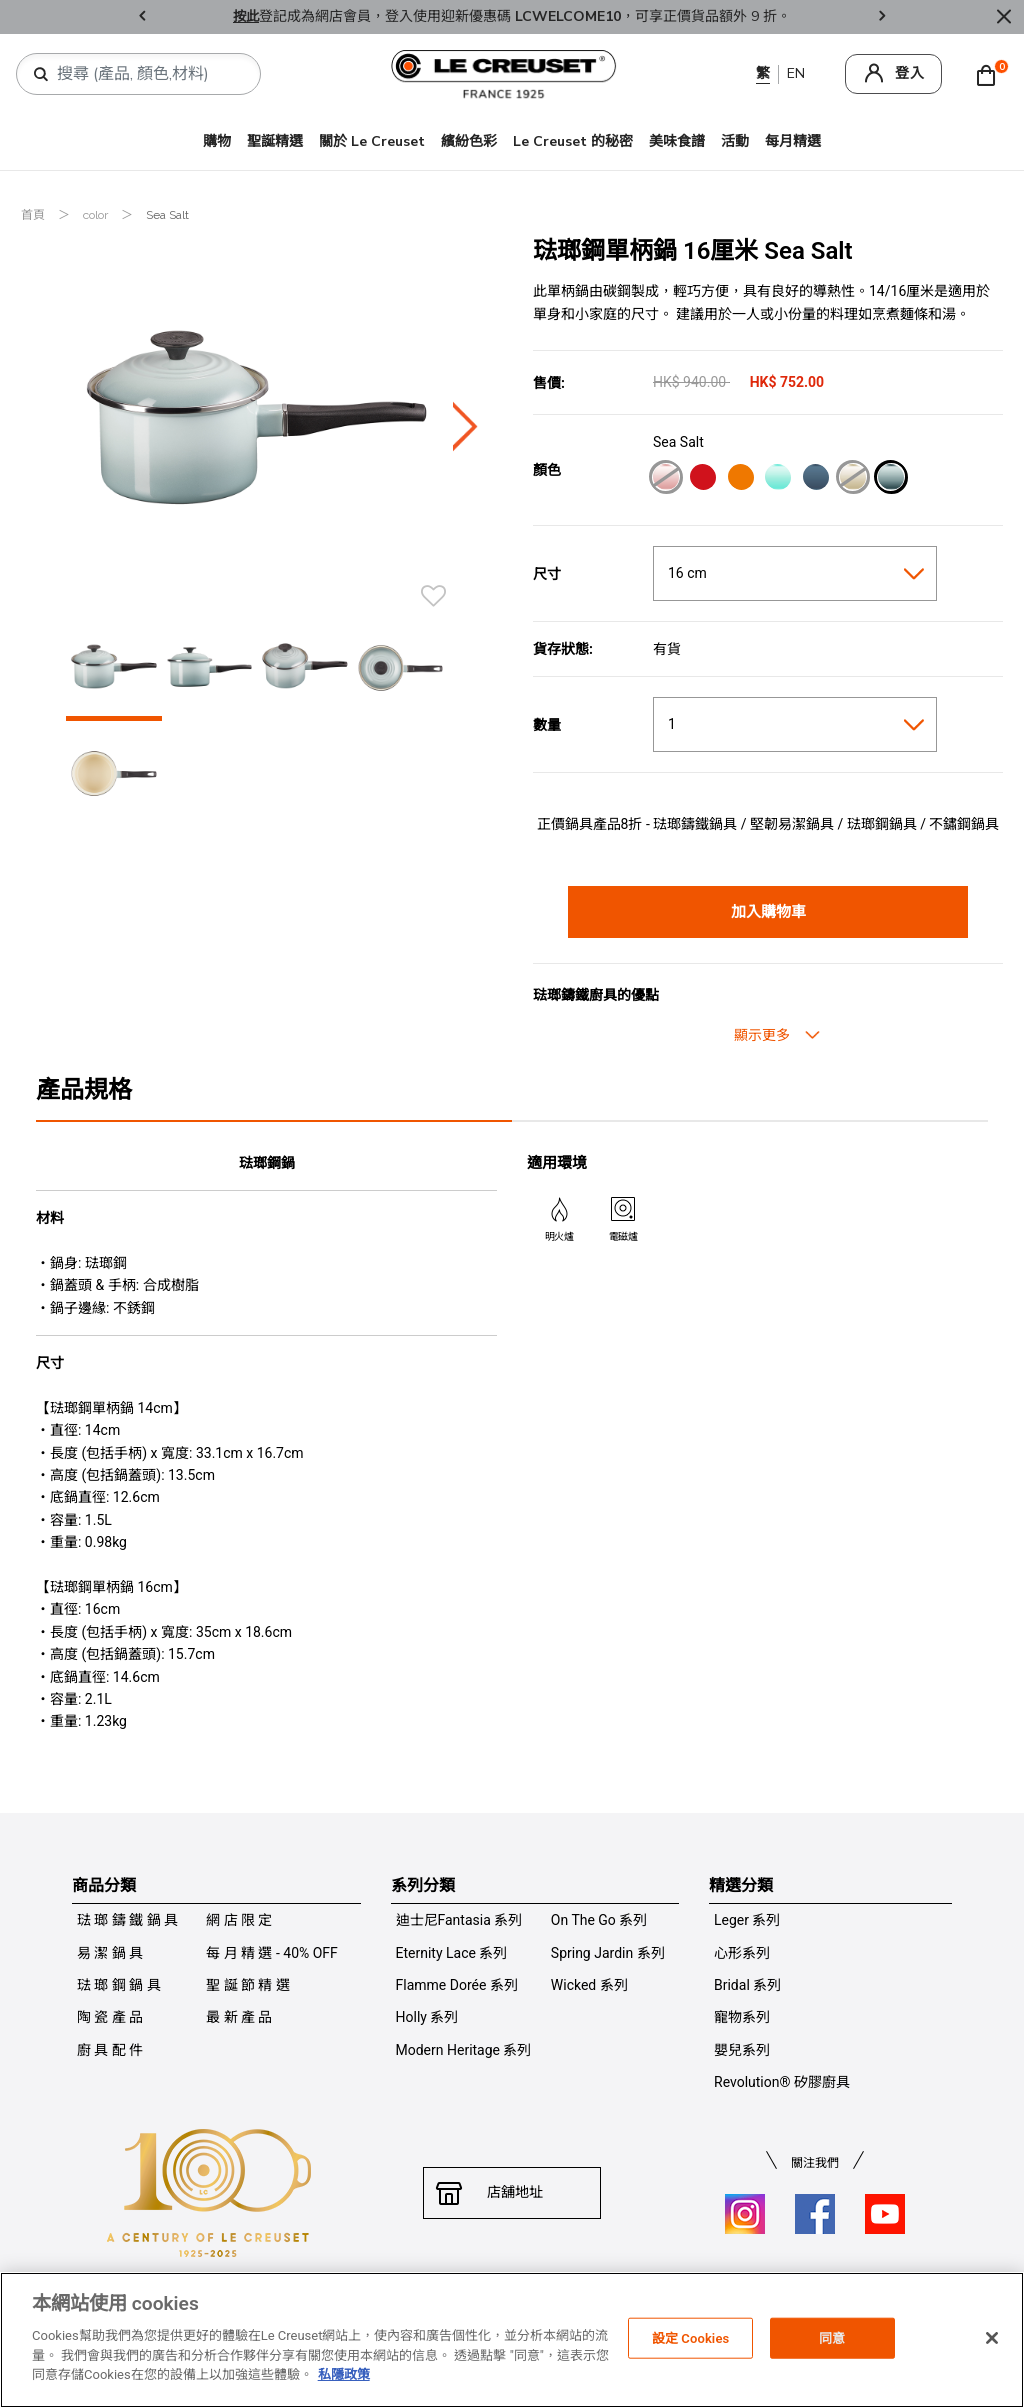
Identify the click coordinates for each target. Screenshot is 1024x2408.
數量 (547, 725)
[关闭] (992, 2338)
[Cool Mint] (777, 480)
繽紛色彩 (469, 141)
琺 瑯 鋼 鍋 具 (119, 1985)
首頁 (34, 215)
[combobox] (146, 74)
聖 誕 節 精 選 (248, 1985)
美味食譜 (677, 141)
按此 (246, 16)
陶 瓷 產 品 (110, 2017)
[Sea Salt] (890, 480)
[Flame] (740, 480)
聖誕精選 (275, 141)
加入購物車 (768, 912)
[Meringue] (852, 480)
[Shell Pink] (665, 480)
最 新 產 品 (239, 2017)
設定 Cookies (691, 2337)
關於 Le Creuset (372, 141)
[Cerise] (702, 480)
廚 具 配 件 (110, 2050)
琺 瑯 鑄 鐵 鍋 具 (127, 1920)
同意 (832, 2337)
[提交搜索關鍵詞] (41, 75)
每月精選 (793, 141)
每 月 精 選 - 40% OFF (272, 1953)
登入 (910, 73)
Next (882, 17)
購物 (217, 141)
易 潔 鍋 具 (110, 1953)
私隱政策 (344, 2374)
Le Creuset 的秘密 (573, 141)
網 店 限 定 (239, 1920)
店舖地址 (512, 2193)
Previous (142, 17)
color (97, 215)
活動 (735, 141)
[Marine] (815, 480)
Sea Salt (167, 215)
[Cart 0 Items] (991, 74)
